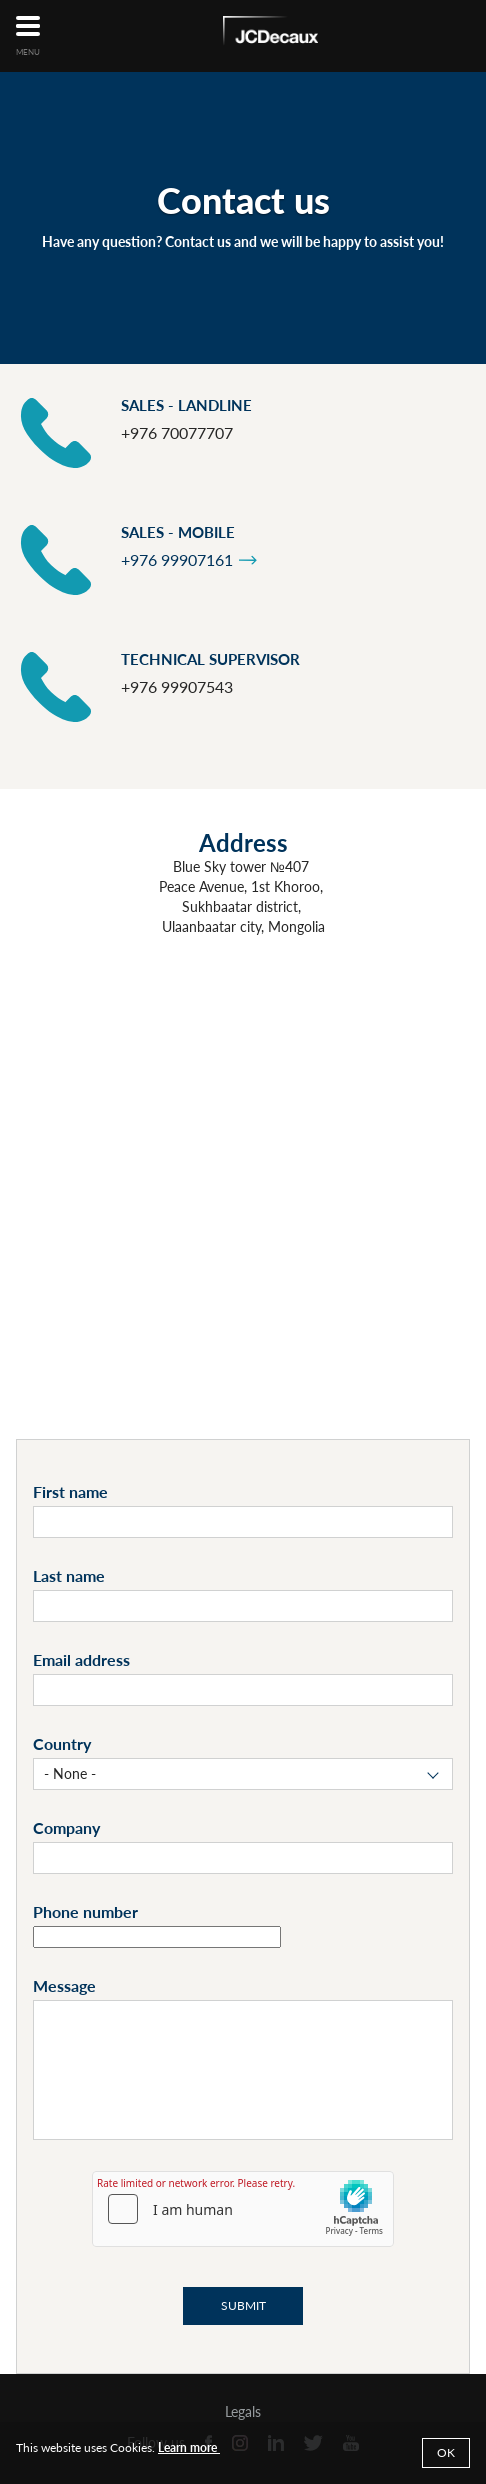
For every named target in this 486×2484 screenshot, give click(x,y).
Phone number (85, 1911)
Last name (69, 1575)
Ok (446, 2452)
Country (62, 1743)
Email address (81, 1659)
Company (66, 1827)
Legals (243, 2412)
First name (70, 1491)
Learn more (189, 2447)
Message (64, 1985)
